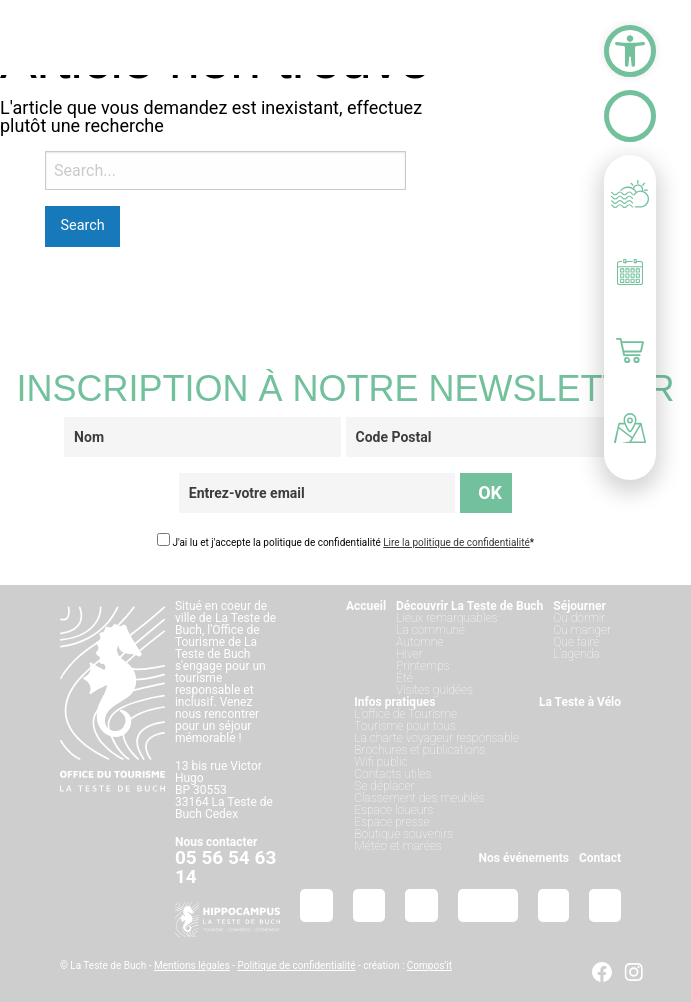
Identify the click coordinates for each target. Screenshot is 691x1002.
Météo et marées (397, 846)
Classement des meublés (419, 798)
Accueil (366, 606)
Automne (419, 642)
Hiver (409, 654)
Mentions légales (192, 965)
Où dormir (579, 618)
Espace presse (391, 822)
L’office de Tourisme (405, 714)
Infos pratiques (394, 702)
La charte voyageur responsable (436, 738)
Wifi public (380, 762)
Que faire (576, 642)
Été (404, 678)
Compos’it (429, 965)
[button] (630, 51)
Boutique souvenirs (403, 834)
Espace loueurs (393, 810)
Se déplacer (384, 786)
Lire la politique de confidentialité (456, 542)
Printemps (422, 666)
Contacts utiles (392, 774)
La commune (430, 630)
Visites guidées (434, 690)
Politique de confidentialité (297, 965)
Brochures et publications (419, 750)
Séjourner (579, 606)
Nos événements (524, 858)
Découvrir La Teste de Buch (469, 606)
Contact (600, 858)
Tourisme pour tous (404, 726)
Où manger (582, 630)
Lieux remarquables (446, 618)
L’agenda (576, 654)
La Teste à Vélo (580, 702)
